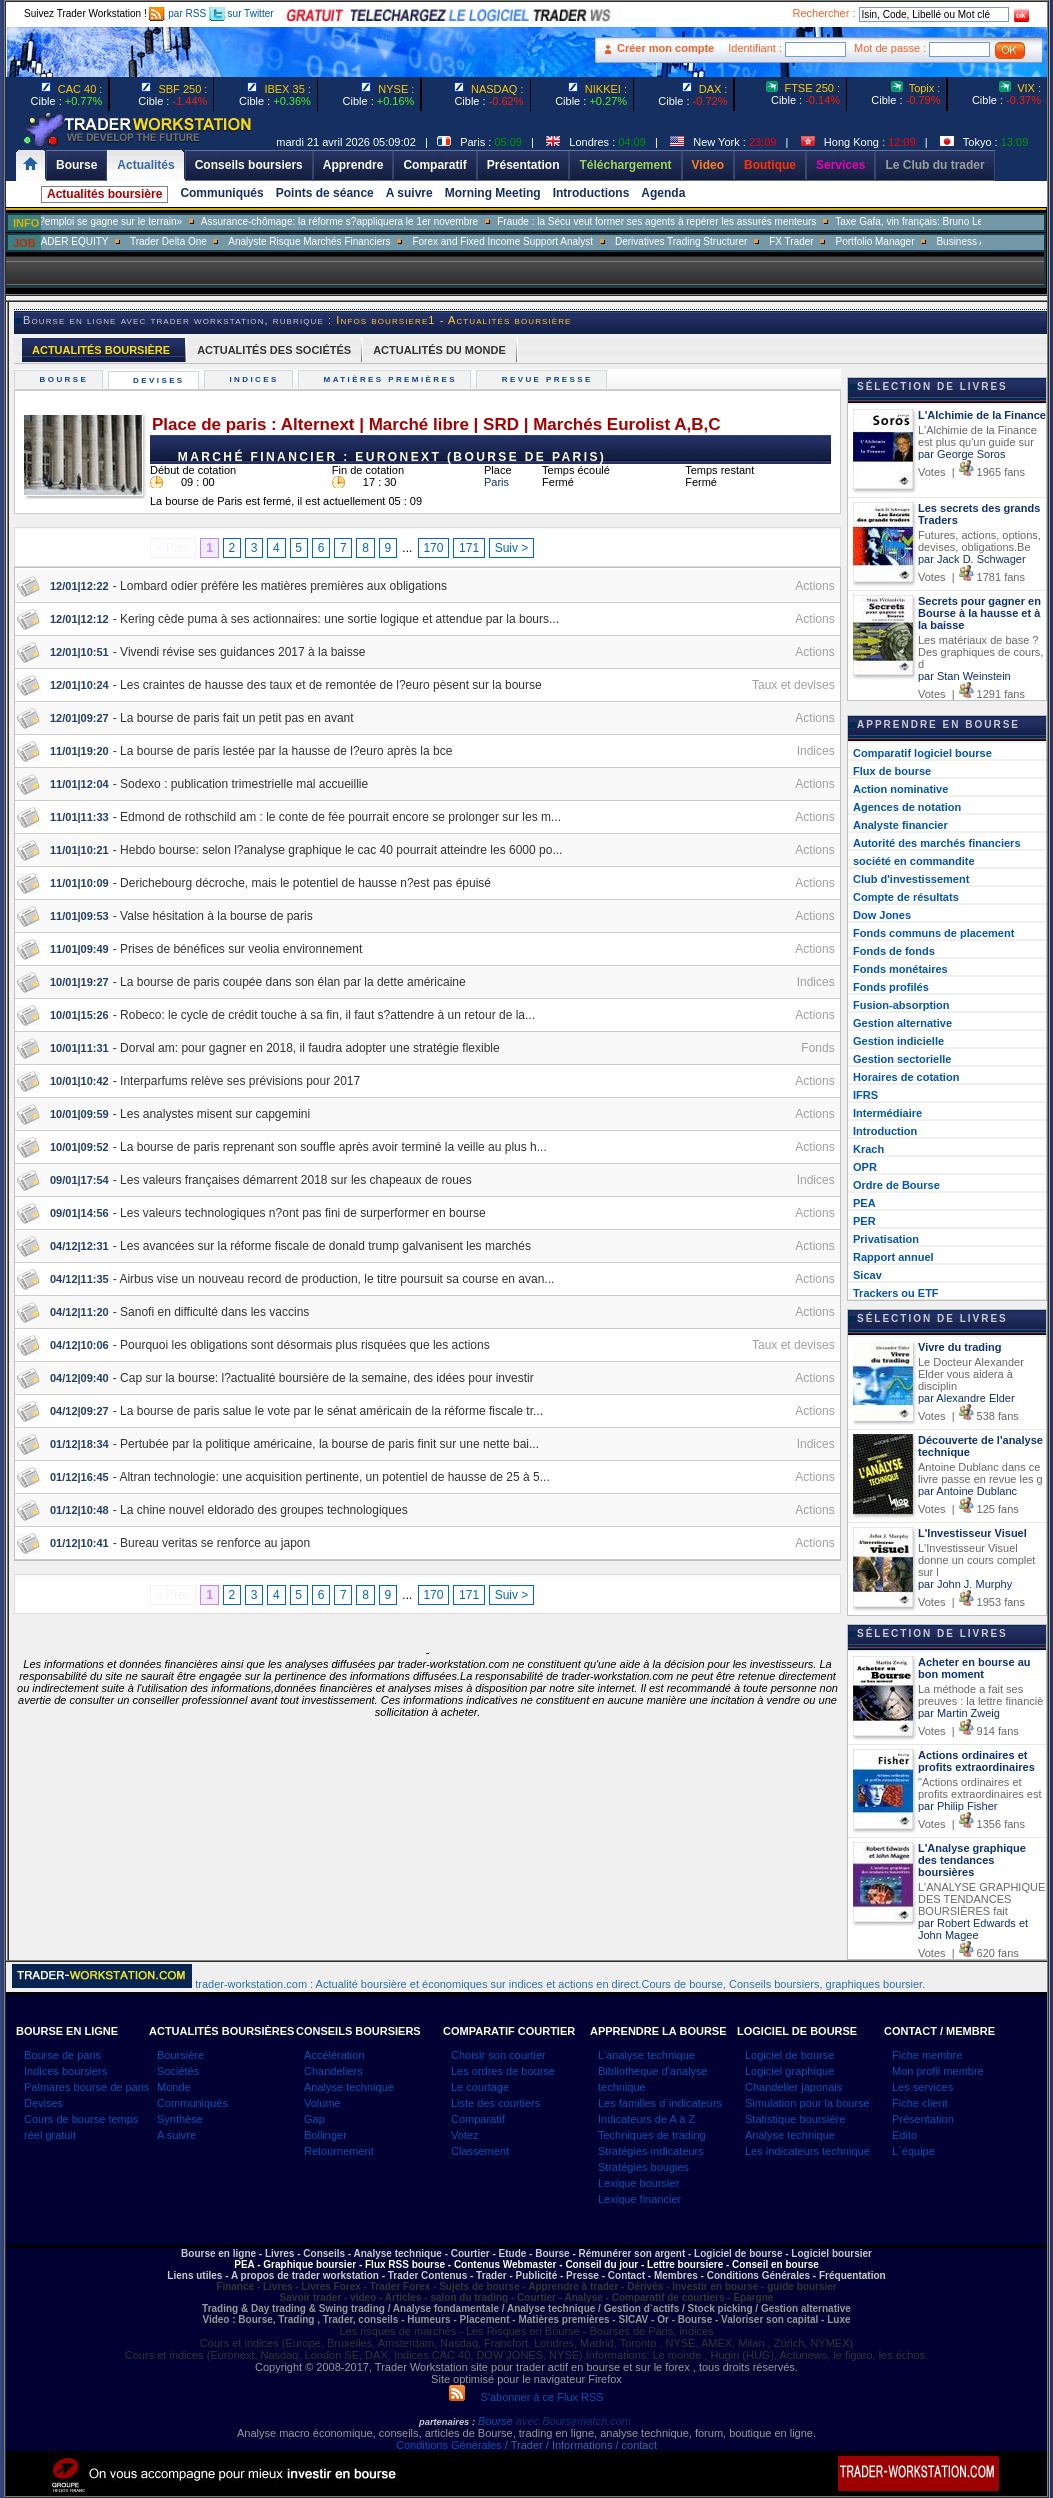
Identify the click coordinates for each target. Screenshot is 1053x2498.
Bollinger (325, 2135)
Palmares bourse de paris (86, 2087)
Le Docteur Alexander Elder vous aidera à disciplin (971, 1374)
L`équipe (913, 2151)
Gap (314, 2119)
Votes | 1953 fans (971, 1602)
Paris (496, 482)
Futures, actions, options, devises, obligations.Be (979, 541)
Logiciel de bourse (789, 2055)
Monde (174, 2087)
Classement (480, 2151)
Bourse (66, 379)
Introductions (591, 193)
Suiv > (512, 548)
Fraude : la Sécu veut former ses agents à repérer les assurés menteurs (712, 221)
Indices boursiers (65, 2071)
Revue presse (549, 379)
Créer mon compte (665, 48)
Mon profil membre (938, 2071)
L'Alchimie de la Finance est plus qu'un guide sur (977, 436)
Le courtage (480, 2087)
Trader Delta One (223, 241)
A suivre (409, 193)
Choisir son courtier (498, 2055)
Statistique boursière (795, 2119)
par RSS (177, 13)
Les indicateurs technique (807, 2151)
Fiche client (920, 2103)
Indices (256, 379)
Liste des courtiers (495, 2103)
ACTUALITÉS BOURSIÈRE (101, 350)
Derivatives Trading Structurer (737, 241)
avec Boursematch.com (573, 2421)
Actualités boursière (104, 194)
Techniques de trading (652, 2135)
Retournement (339, 2151)
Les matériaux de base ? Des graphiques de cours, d (980, 652)
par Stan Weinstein (964, 676)
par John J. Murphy (965, 1584)
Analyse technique (349, 2087)
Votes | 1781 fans (971, 577)
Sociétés (178, 2071)
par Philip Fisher (957, 1806)
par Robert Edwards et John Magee (973, 1929)
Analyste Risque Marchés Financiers (365, 241)
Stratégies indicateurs (651, 2151)
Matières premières (392, 379)
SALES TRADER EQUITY (106, 241)
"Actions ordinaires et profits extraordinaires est (980, 1788)
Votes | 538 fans (968, 1416)
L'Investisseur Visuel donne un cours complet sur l (976, 1560)
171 (469, 548)
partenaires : (447, 2422)
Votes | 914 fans (968, 1731)
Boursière (180, 2055)
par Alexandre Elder (966, 1398)
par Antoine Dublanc (967, 1491)
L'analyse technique (646, 2055)
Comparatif (478, 2119)
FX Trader (847, 241)
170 (433, 548)
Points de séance (325, 193)
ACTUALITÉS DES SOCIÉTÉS (274, 350)
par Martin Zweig (959, 1713)
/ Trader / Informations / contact (579, 2445)
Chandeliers (333, 2071)
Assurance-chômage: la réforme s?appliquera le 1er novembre (394, 221)
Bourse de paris (62, 2055)
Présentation (923, 2119)
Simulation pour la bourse (807, 2103)
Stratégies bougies (643, 2167)
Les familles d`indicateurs (660, 2103)
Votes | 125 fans (968, 1509)
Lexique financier (639, 2199)
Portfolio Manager (930, 241)
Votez (465, 2135)
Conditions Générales (449, 2445)
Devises (161, 380)
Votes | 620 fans (968, 1953)
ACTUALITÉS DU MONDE (439, 350)
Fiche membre (927, 2055)
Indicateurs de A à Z (646, 2119)
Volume (322, 2103)
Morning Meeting (493, 193)
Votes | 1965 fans (971, 472)
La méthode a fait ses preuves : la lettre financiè (980, 1695)
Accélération (334, 2055)
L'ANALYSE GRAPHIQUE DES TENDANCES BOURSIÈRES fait (981, 1899)
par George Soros (961, 454)
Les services (922, 2087)
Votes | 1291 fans (971, 694)
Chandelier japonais (793, 2087)
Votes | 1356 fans (971, 1824)
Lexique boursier (638, 2183)
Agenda (663, 193)
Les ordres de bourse (503, 2071)
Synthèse (180, 2119)
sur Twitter (241, 13)
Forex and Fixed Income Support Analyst (558, 241)
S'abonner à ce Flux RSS (526, 2397)
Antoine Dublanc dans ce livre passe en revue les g (980, 1473)
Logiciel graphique (789, 2071)
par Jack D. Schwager (972, 559)
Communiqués (221, 193)
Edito (904, 2135)
